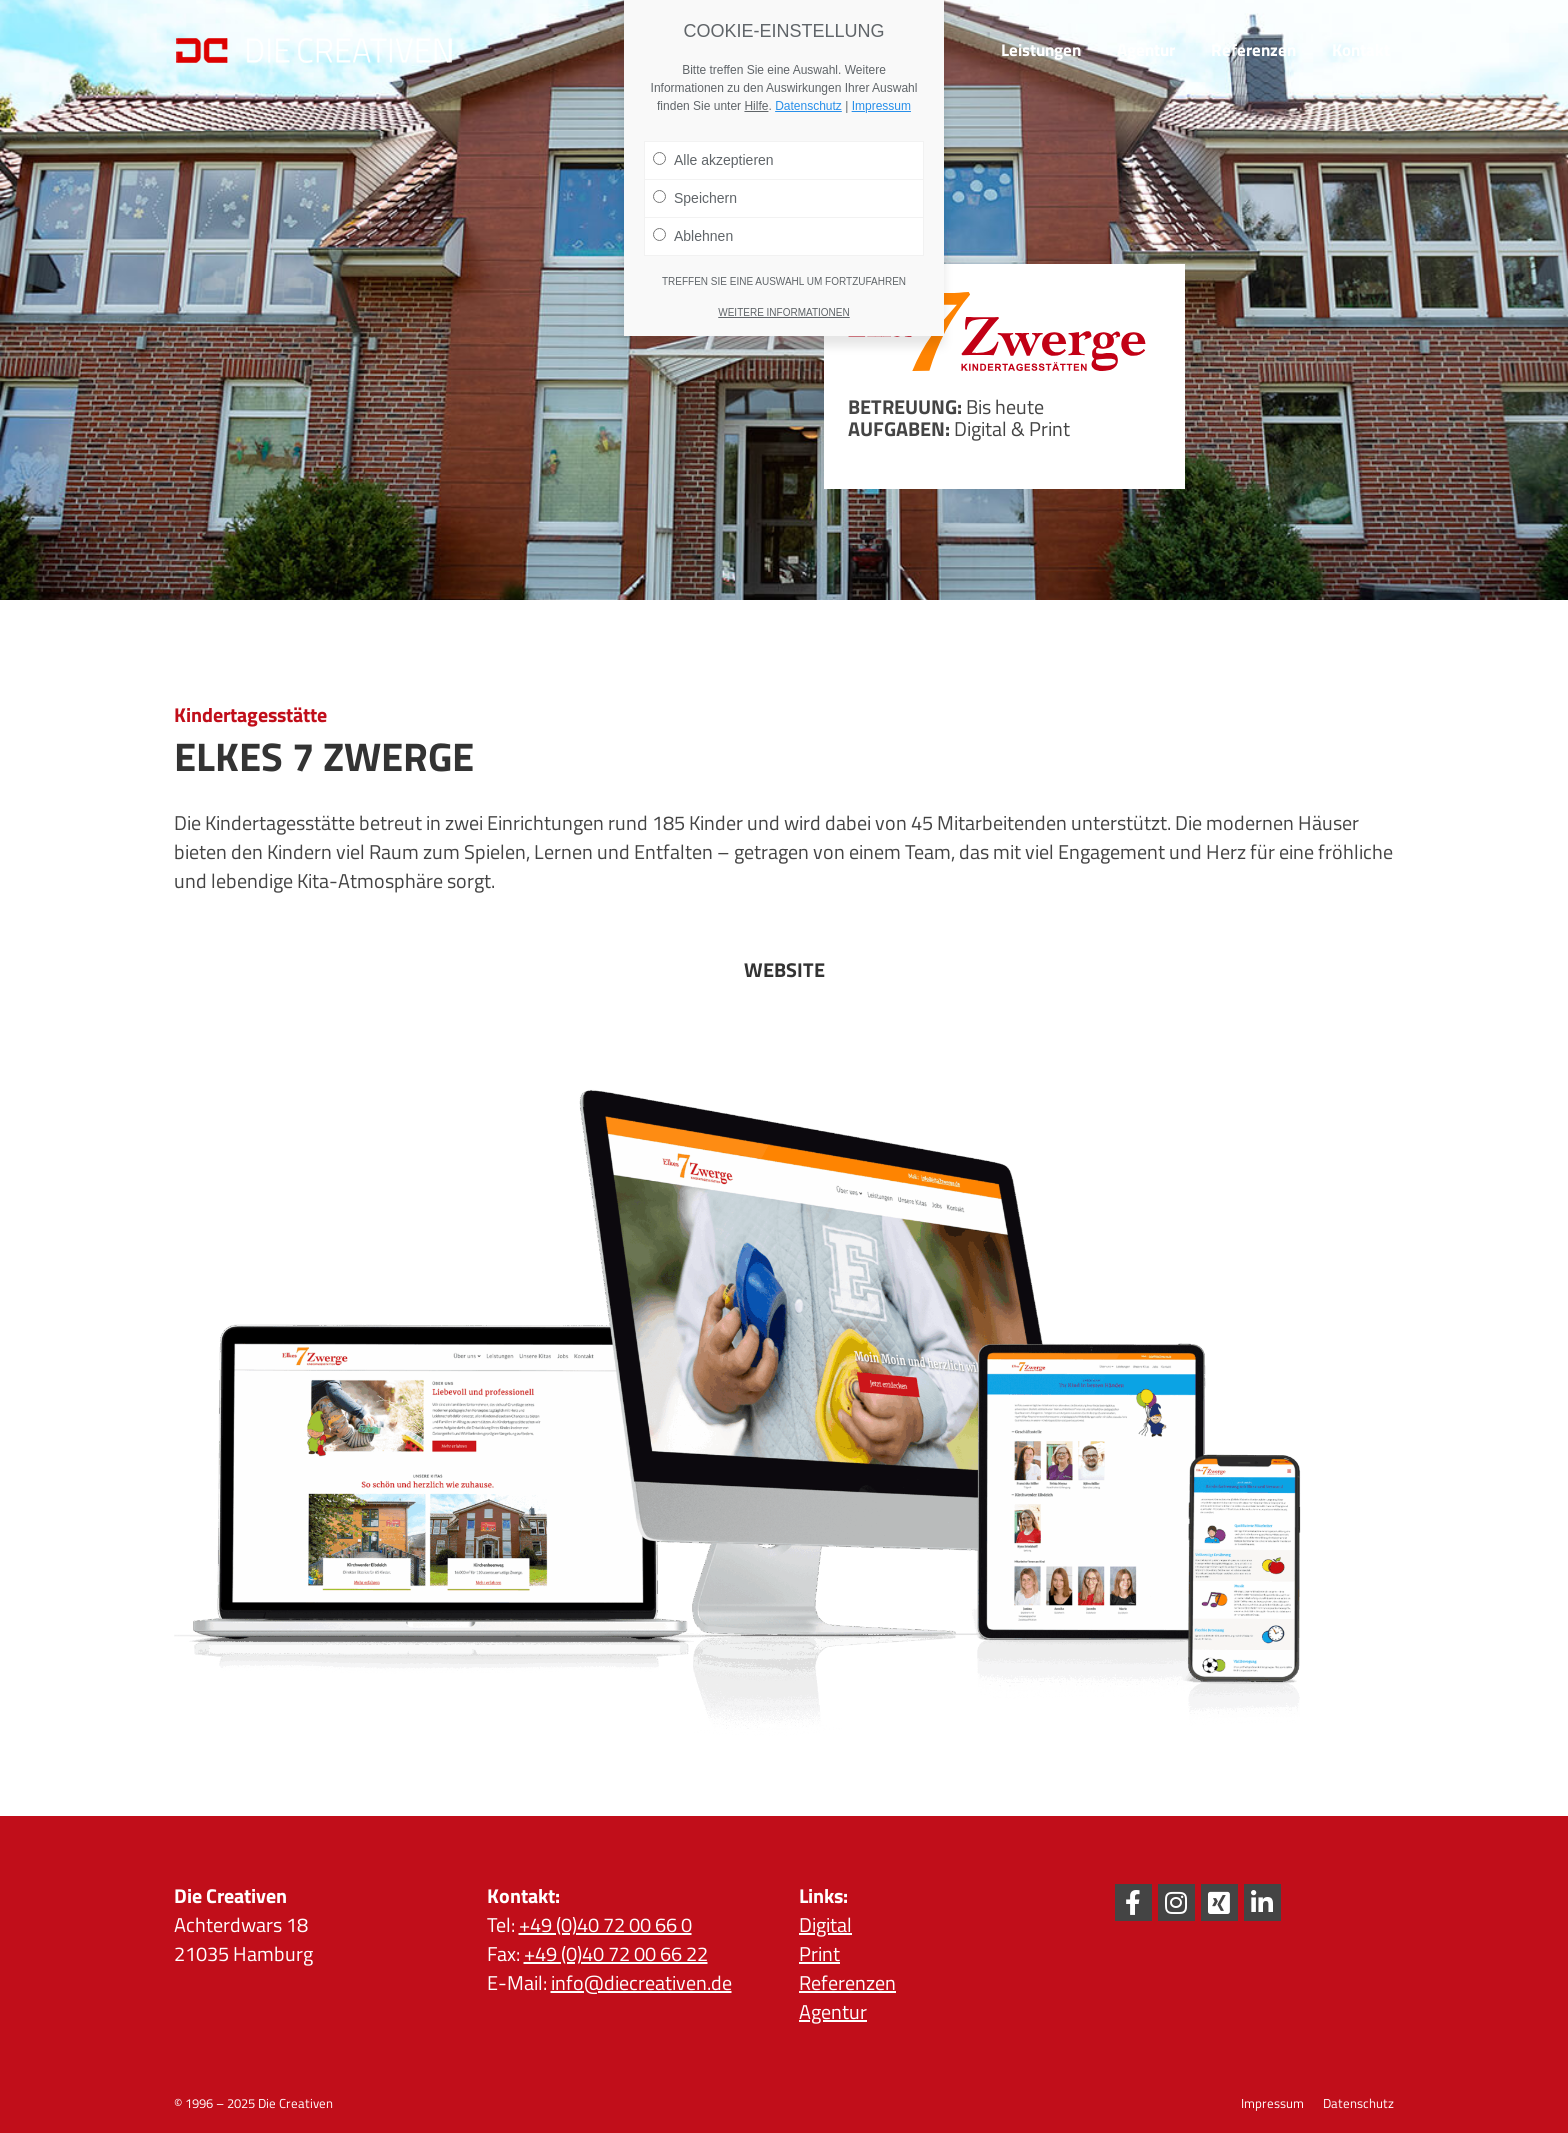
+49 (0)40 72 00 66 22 (616, 1953)
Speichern (695, 198)
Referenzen (847, 1982)
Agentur (833, 2011)
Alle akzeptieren (713, 160)
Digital (825, 1924)
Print (819, 1953)
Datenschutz (808, 106)
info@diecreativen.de (641, 1982)
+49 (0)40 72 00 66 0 (605, 1924)
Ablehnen (693, 236)
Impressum (881, 106)
